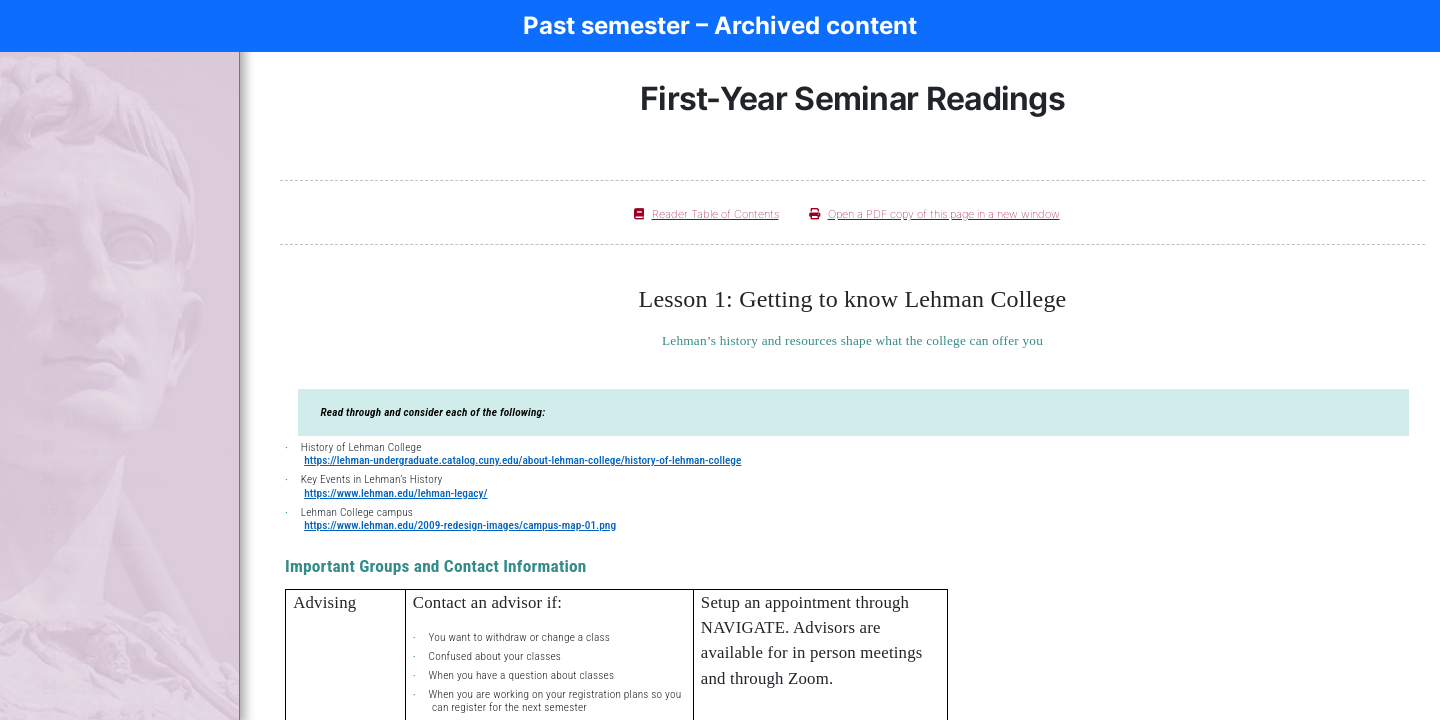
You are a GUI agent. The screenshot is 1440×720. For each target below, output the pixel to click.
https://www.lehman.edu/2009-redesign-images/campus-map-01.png (460, 525)
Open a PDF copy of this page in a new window (934, 214)
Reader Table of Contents (706, 214)
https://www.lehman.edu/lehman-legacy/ (395, 493)
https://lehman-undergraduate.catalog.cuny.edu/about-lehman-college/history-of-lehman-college (522, 460)
